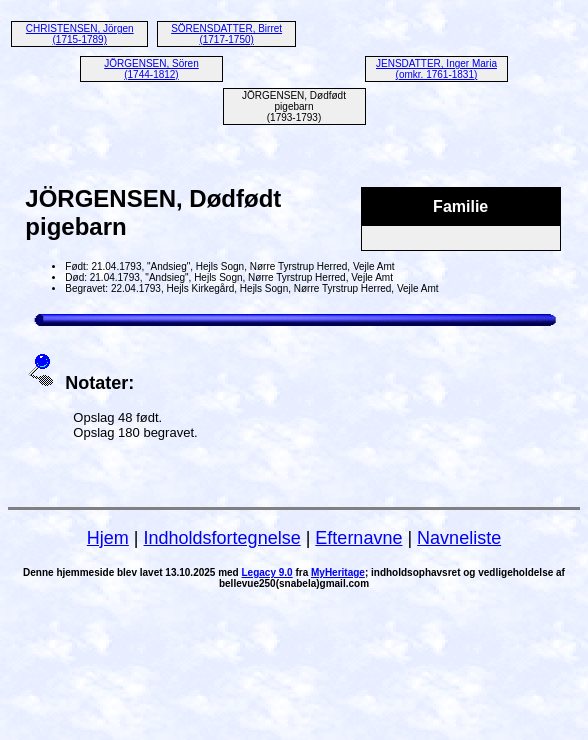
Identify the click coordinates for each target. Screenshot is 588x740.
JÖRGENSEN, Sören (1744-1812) (151, 69)
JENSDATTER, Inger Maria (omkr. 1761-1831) (436, 69)
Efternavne (358, 538)
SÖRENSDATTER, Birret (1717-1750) (226, 34)
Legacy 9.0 (267, 572)
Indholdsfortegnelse (222, 538)
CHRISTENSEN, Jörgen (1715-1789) (80, 34)
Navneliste (459, 538)
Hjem (108, 538)
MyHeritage (338, 572)
